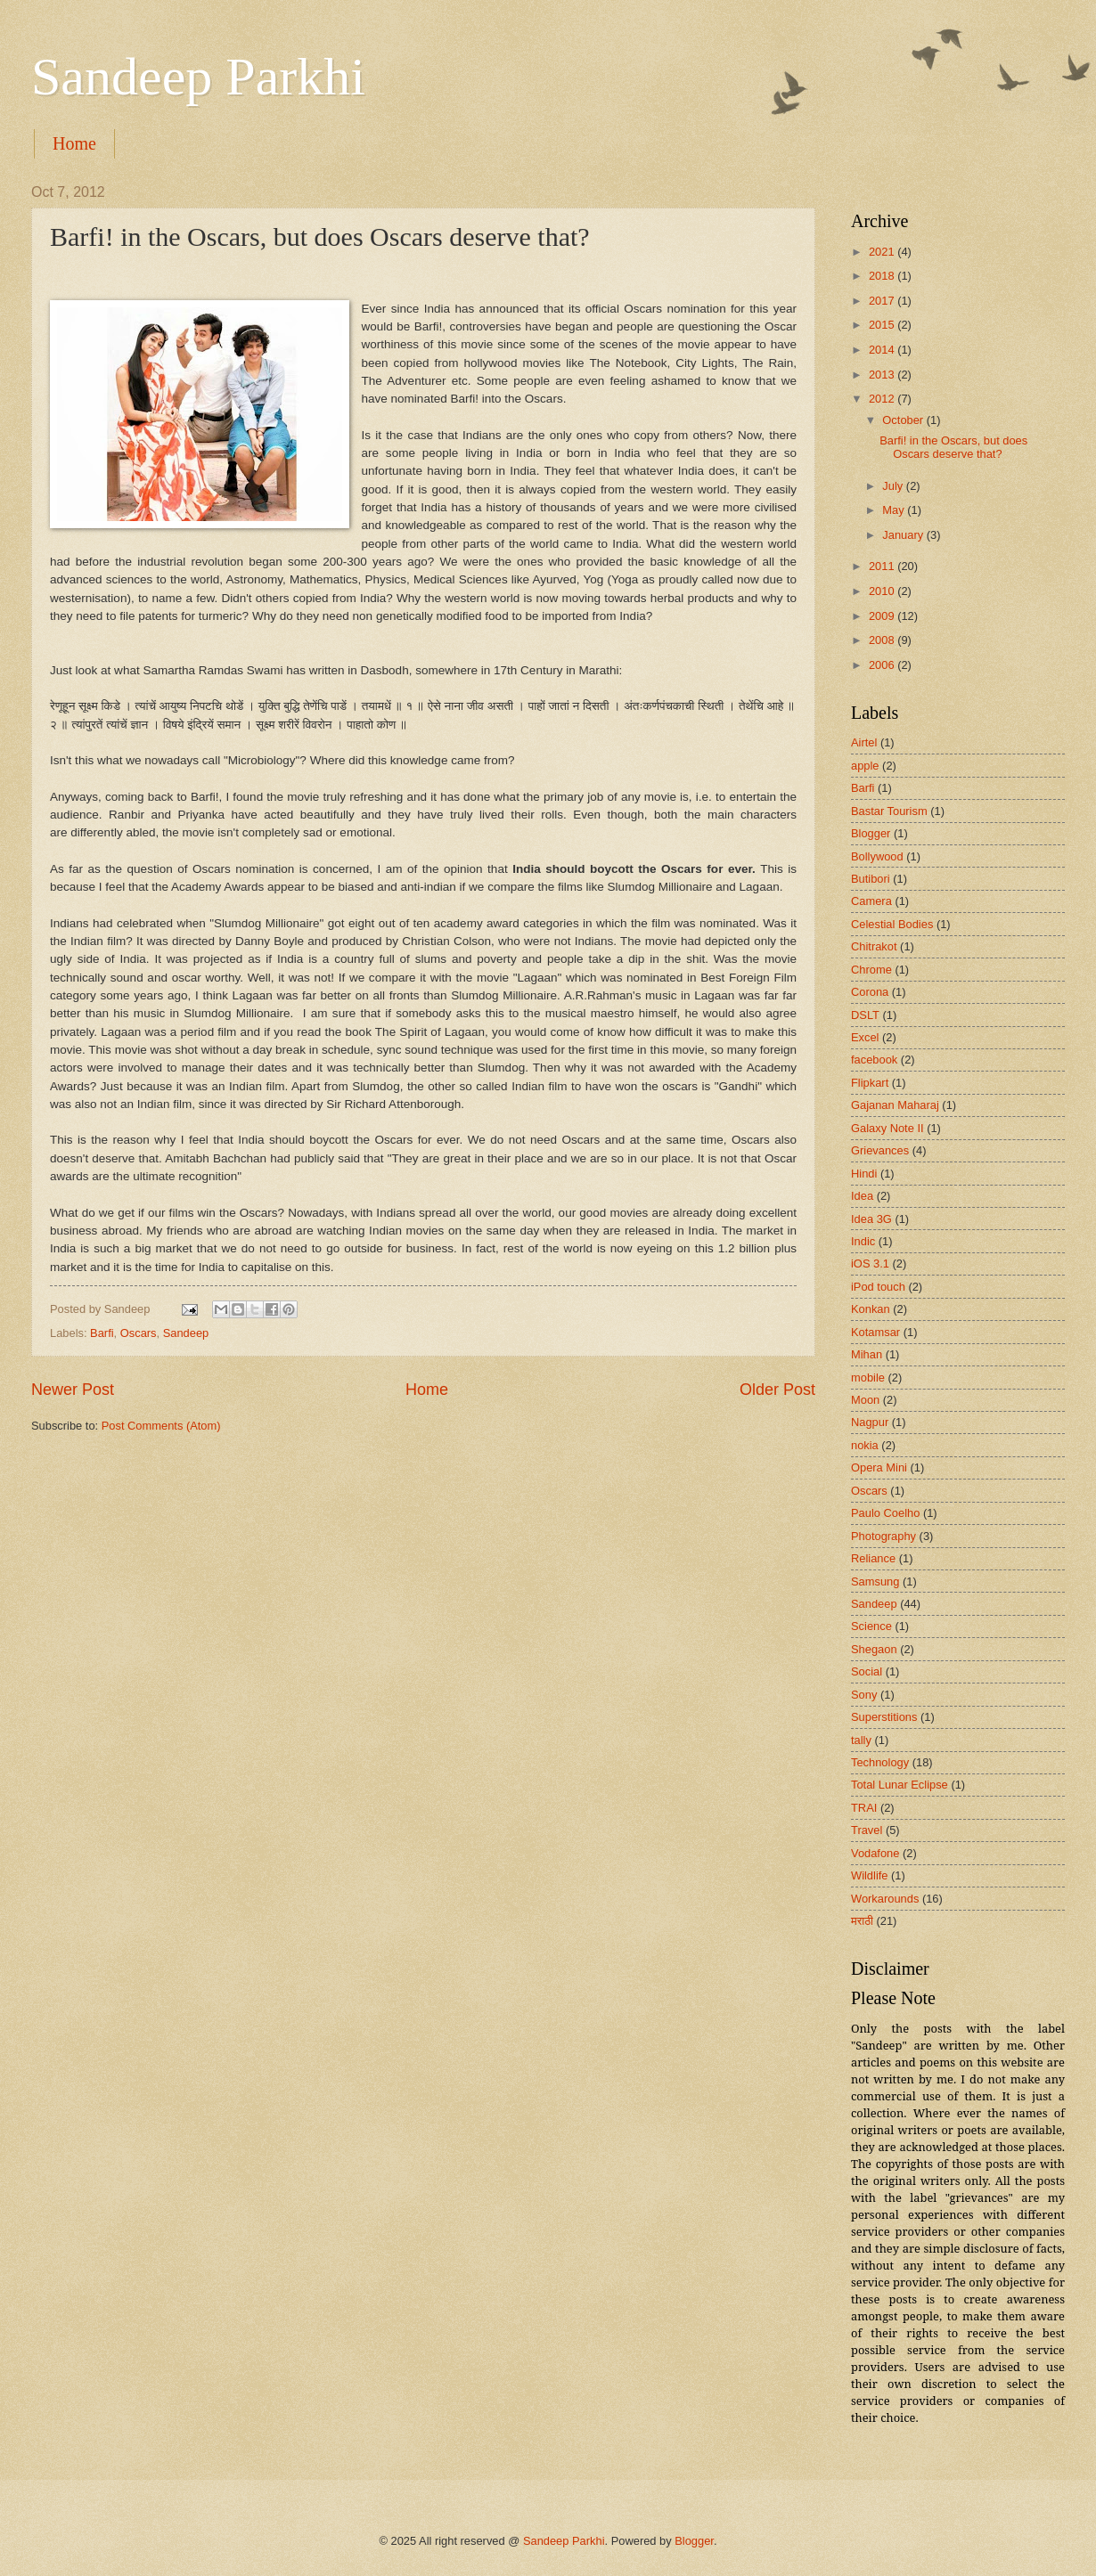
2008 (883, 640)
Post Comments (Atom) (161, 1425)
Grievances (880, 1150)
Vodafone (875, 1853)
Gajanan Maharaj (895, 1105)
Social (866, 1671)
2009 (883, 616)
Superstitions (884, 1717)
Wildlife (869, 1875)
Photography (883, 1536)
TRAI (864, 1807)
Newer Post (72, 1389)
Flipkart (869, 1082)
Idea (862, 1195)
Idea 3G (871, 1219)
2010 (883, 591)
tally (861, 1740)
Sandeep (186, 1333)
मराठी (862, 1921)
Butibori (870, 878)
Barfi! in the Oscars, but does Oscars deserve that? (953, 447)
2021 (883, 251)
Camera (871, 901)
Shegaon (874, 1649)
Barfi (101, 1333)
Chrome (871, 969)
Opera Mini (879, 1467)
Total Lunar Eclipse (899, 1784)
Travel (866, 1830)
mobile (868, 1377)
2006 (883, 665)
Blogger (870, 833)
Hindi (864, 1173)
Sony (864, 1694)
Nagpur (869, 1422)
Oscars (138, 1333)
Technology (880, 1762)
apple (865, 765)
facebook (874, 1059)
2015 (883, 324)
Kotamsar (875, 1332)
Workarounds (885, 1898)
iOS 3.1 (870, 1263)
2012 (883, 398)
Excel (865, 1037)
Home (74, 143)
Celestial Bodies (892, 924)
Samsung (875, 1581)
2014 (883, 349)
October (904, 420)
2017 (883, 300)
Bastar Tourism (889, 811)
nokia (865, 1445)
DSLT (865, 1015)
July (893, 486)
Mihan (866, 1354)
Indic (863, 1241)
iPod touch (878, 1286)
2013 (883, 374)
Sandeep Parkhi (198, 76)
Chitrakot (874, 946)
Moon (865, 1399)
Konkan (870, 1309)
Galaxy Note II (887, 1128)
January (904, 535)
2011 (883, 566)
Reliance (873, 1558)
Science (871, 1626)
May (894, 510)
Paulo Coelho (885, 1513)
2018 (883, 275)
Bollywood (877, 856)
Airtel (864, 742)
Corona (869, 992)
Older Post (777, 1389)
